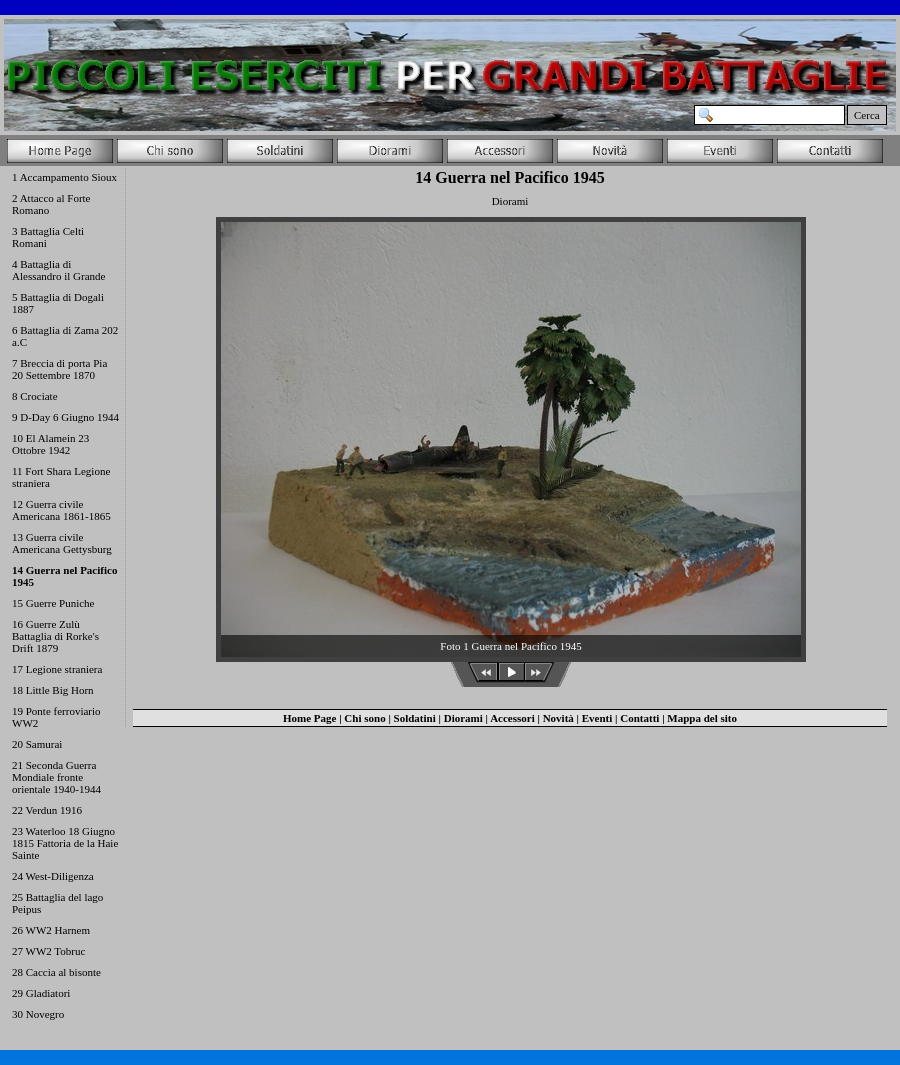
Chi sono (364, 718)
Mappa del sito (702, 718)
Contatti (639, 718)
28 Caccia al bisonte (56, 972)
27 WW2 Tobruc (48, 951)
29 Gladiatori (41, 993)
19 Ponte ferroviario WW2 (56, 717)
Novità (558, 718)
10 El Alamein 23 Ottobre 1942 (50, 444)
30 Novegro (38, 1014)
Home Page (309, 718)
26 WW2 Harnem (51, 930)
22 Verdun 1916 (47, 810)
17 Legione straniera (57, 669)
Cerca (867, 115)
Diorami (463, 718)
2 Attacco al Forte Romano (51, 204)
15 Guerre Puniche (53, 603)
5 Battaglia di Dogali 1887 (58, 303)
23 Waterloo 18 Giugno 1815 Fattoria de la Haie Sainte (65, 843)
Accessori (512, 718)
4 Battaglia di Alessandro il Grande (58, 270)
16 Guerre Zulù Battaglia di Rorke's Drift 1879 (55, 636)
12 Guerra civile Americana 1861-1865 (61, 510)
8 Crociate (35, 396)
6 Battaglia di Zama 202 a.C (65, 336)
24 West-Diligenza (53, 876)
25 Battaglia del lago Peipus (57, 903)
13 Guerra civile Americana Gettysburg (62, 543)
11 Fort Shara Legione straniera (61, 477)
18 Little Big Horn (53, 690)
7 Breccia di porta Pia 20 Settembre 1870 (59, 369)
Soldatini (415, 718)
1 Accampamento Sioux (64, 177)
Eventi (597, 718)
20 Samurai (37, 744)
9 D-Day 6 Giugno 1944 (65, 417)
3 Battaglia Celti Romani (48, 237)
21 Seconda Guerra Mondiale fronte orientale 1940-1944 (56, 777)
